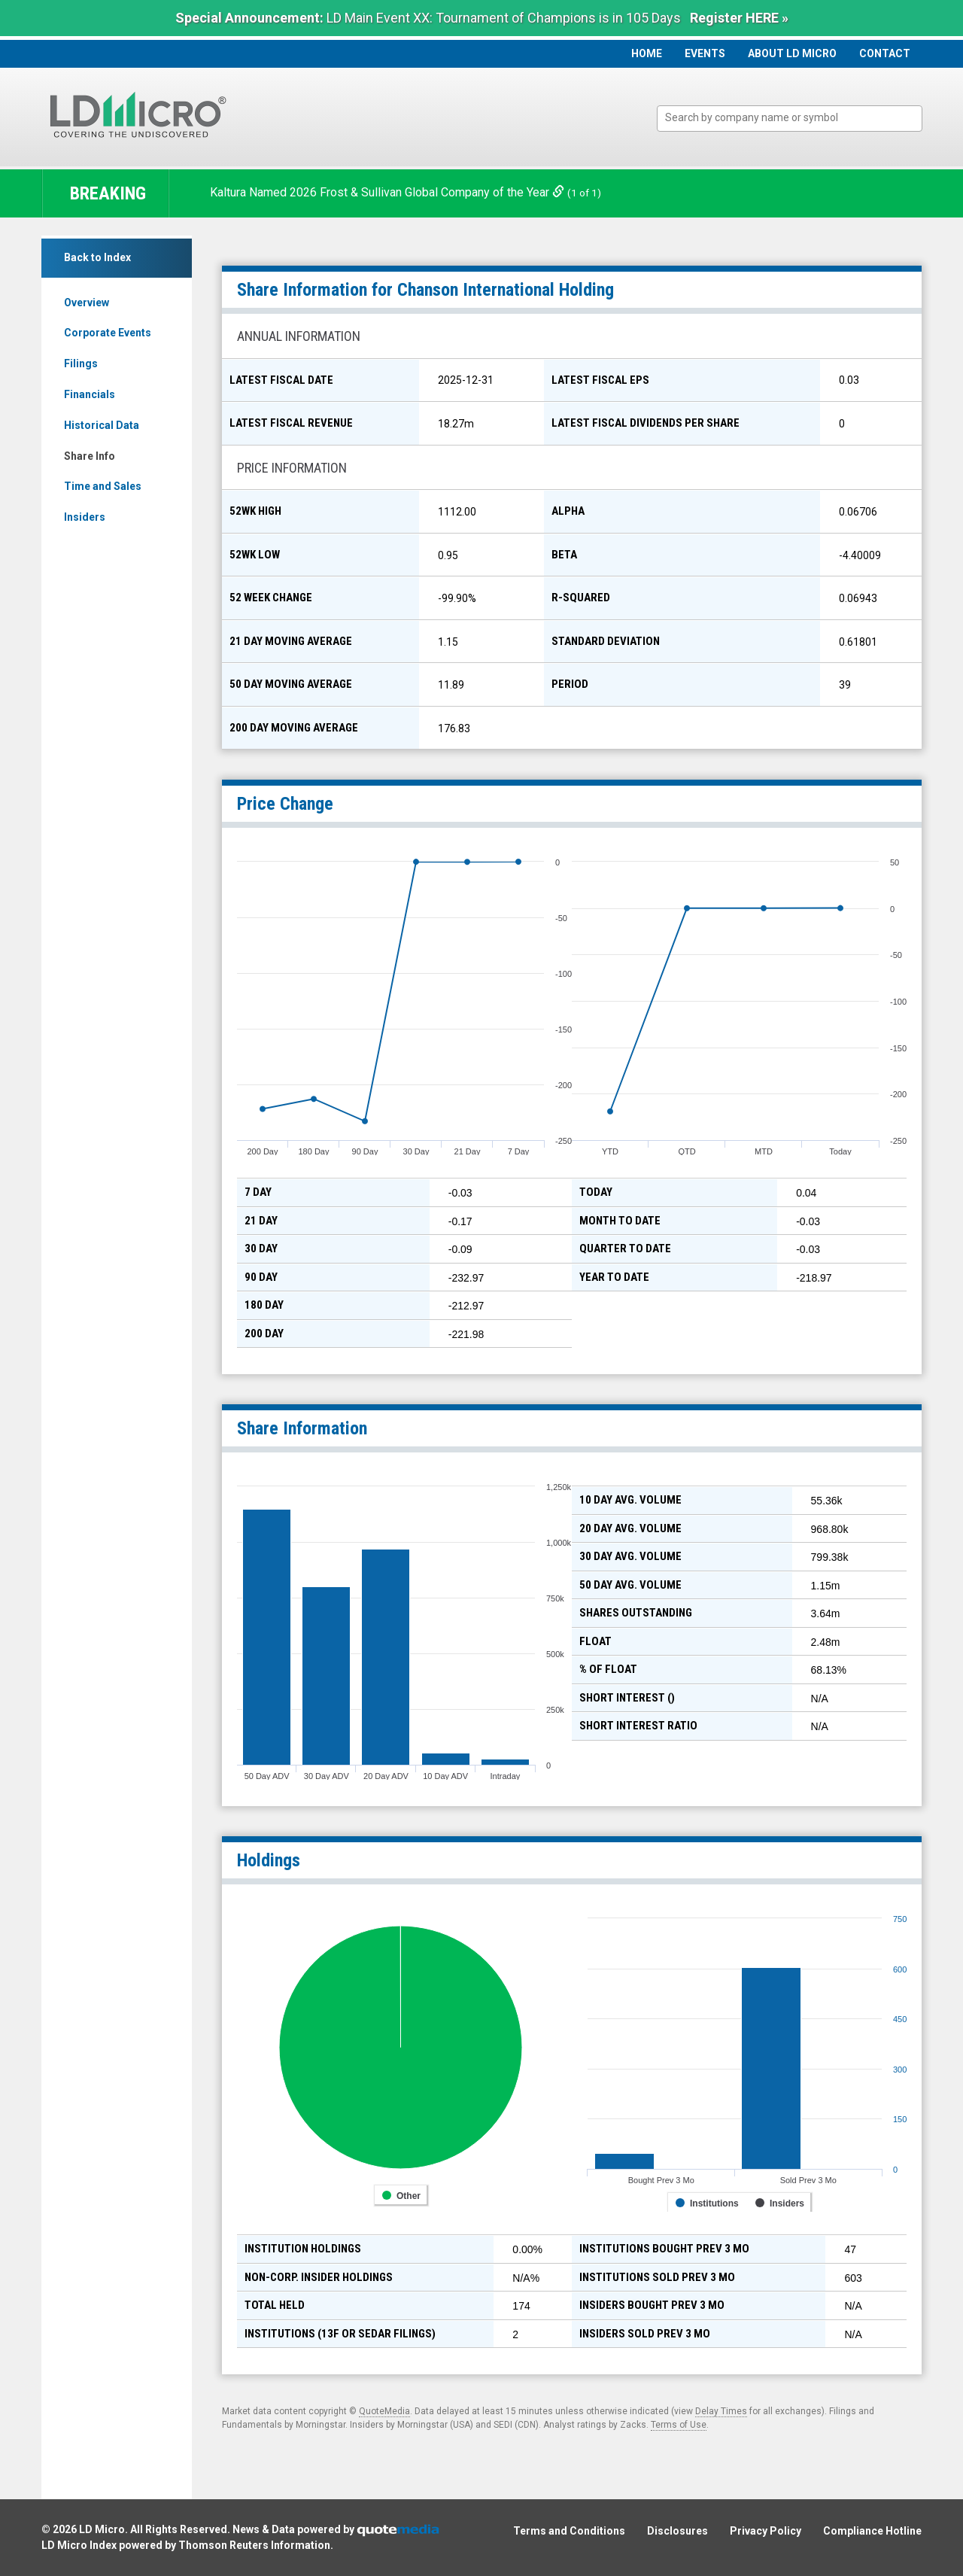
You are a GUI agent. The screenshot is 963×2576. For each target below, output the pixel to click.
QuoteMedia (384, 2411)
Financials (89, 394)
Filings (81, 363)
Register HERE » (739, 18)
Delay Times (721, 2411)
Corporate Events (107, 333)
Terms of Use (678, 2424)
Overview (86, 303)
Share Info (89, 456)
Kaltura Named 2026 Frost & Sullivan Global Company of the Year (388, 192)
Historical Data (101, 425)
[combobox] (789, 118)
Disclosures (677, 2531)
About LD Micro (792, 53)
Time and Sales (102, 486)
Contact (884, 53)
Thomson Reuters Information (254, 2545)
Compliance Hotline (872, 2531)
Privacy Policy (765, 2531)
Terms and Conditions (569, 2531)
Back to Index (97, 257)
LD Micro (102, 2529)
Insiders (84, 517)
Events (705, 53)
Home (646, 53)
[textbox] (797, 117)
